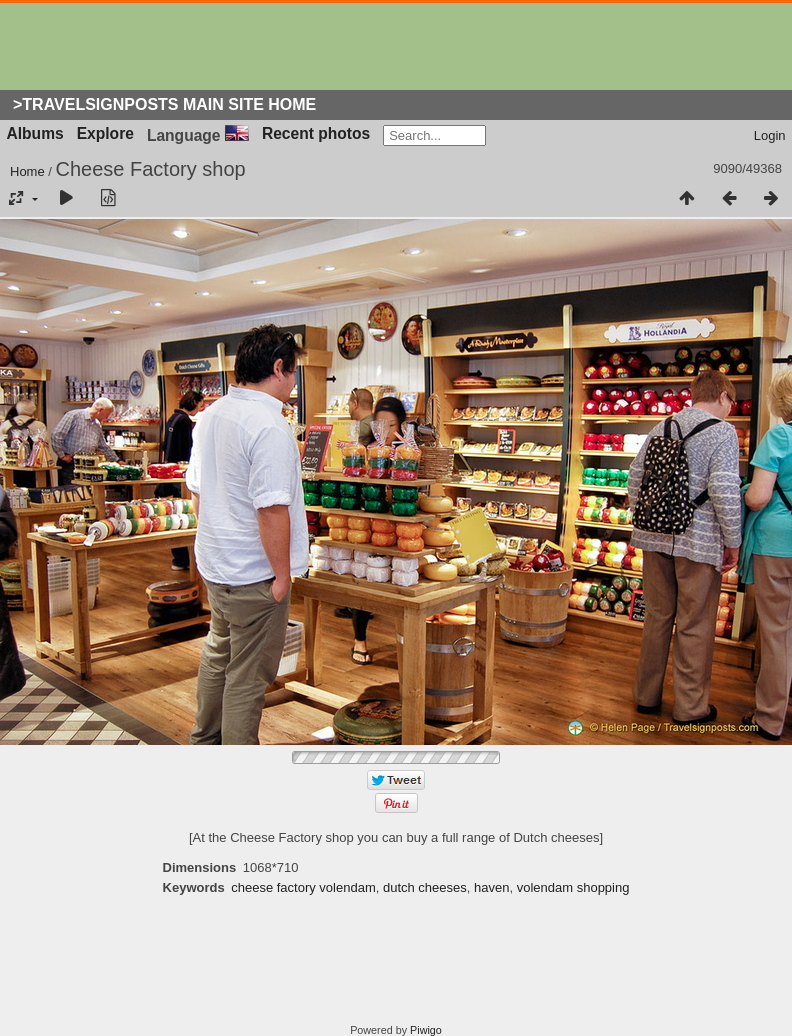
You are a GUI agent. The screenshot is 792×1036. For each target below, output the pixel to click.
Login (770, 135)
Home (27, 171)
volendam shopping (573, 887)
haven (491, 887)
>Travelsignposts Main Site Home (164, 104)
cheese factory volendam (303, 887)
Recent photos (316, 133)
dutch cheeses (425, 887)
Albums (35, 133)
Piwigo (426, 1030)
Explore (105, 133)
